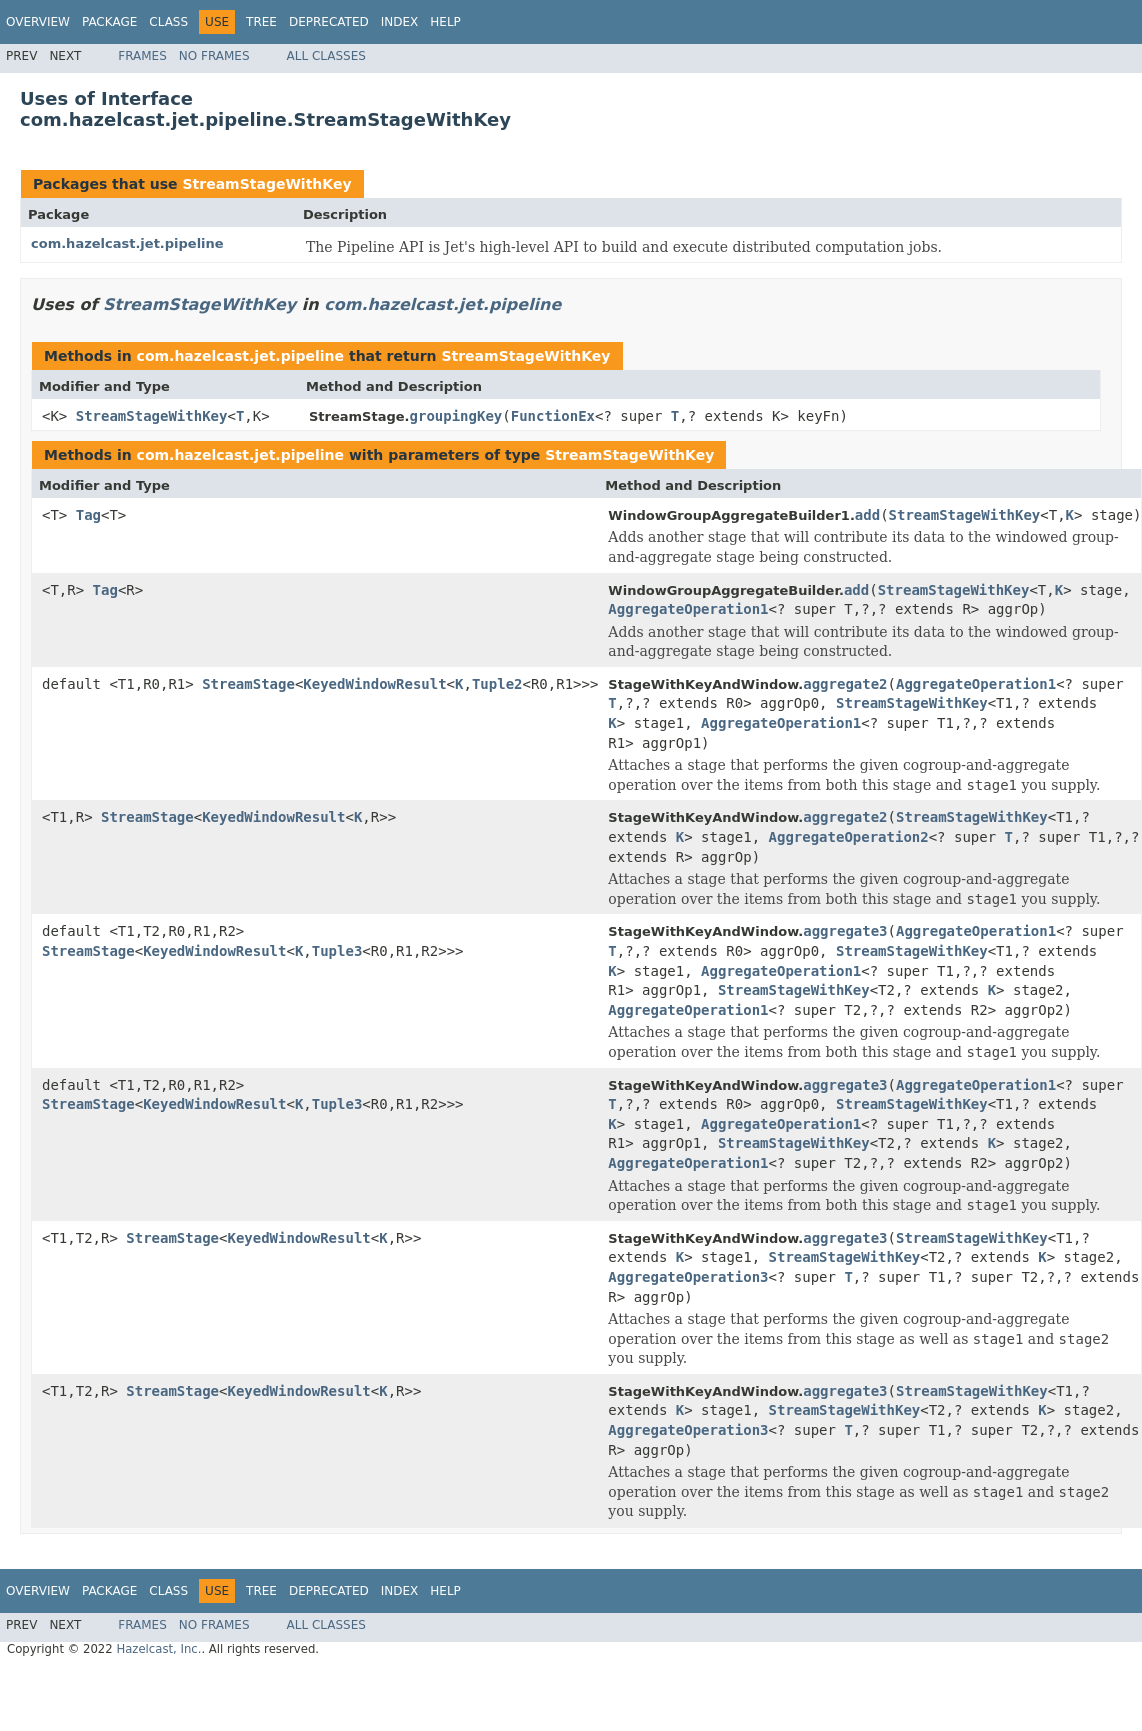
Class (168, 22)
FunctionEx (553, 416)
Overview (38, 22)
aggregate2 (845, 684)
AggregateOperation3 (688, 1277)
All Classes (326, 56)
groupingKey (456, 416)
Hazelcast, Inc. (158, 1649)
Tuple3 (337, 951)
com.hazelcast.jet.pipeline (127, 243)
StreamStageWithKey (266, 184)
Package (109, 22)
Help (445, 22)
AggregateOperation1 (688, 609)
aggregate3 (845, 931)
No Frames (214, 56)
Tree (261, 22)
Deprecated (329, 22)
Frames (142, 56)
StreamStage (248, 684)
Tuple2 (497, 684)
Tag (88, 515)
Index (400, 22)
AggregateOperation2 (849, 837)
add (867, 515)
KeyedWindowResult (374, 684)
